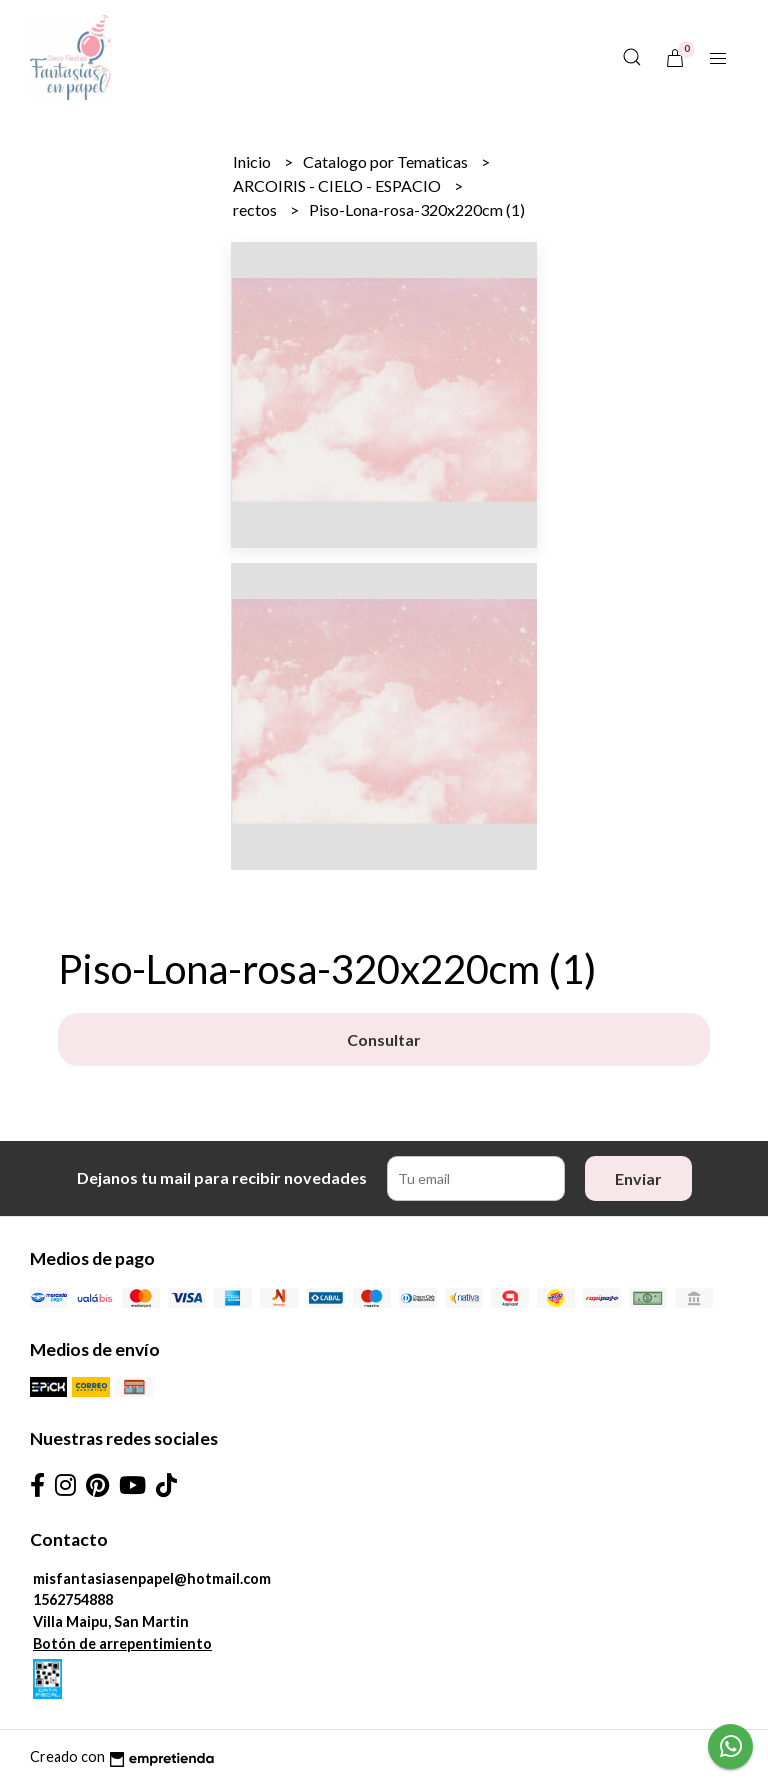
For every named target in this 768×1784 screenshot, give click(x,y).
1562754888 (73, 1599)
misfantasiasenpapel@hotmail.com (152, 1578)
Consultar (384, 1039)
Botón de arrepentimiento (122, 1643)
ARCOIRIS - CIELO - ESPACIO (338, 185)
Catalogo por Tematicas (387, 161)
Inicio (253, 161)
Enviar (638, 1178)
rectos (256, 209)
